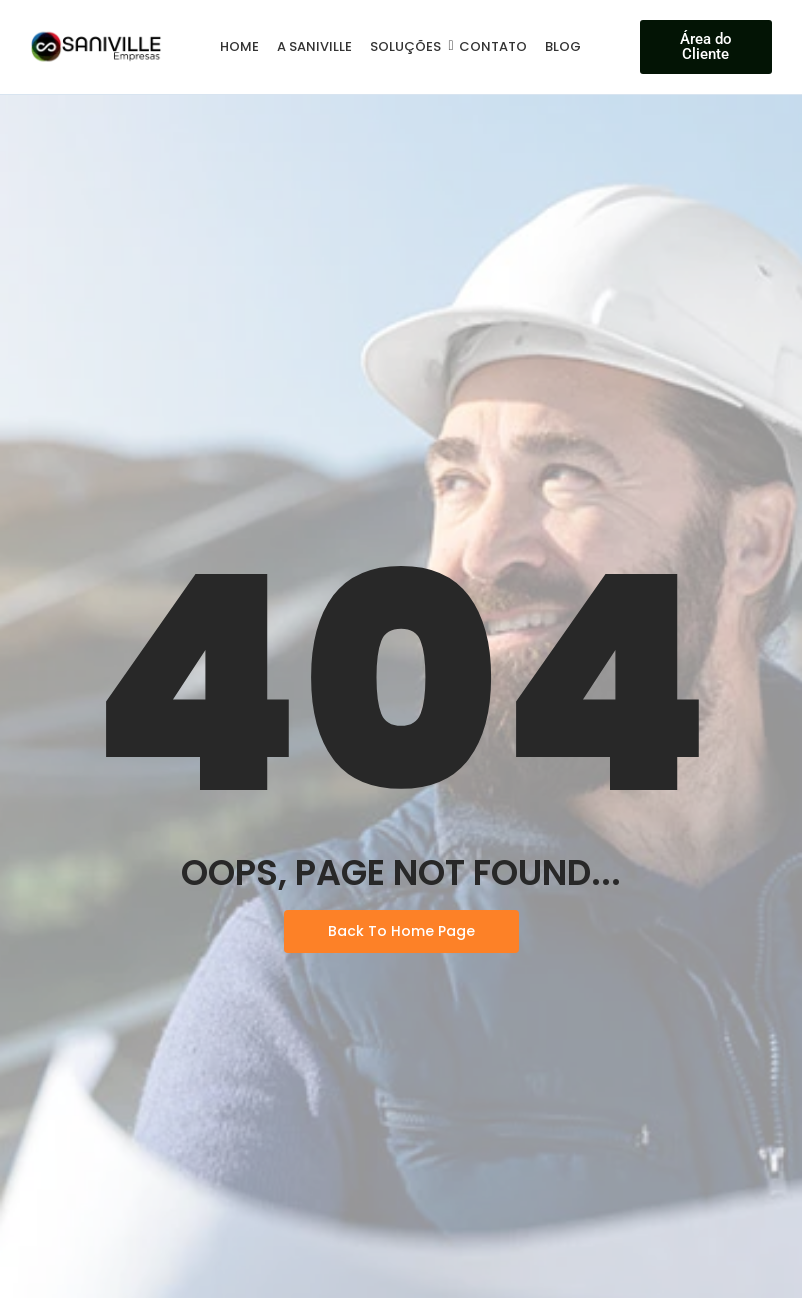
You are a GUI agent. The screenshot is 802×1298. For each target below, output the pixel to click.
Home (239, 46)
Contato (493, 46)
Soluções (409, 46)
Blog (563, 46)
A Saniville (314, 46)
